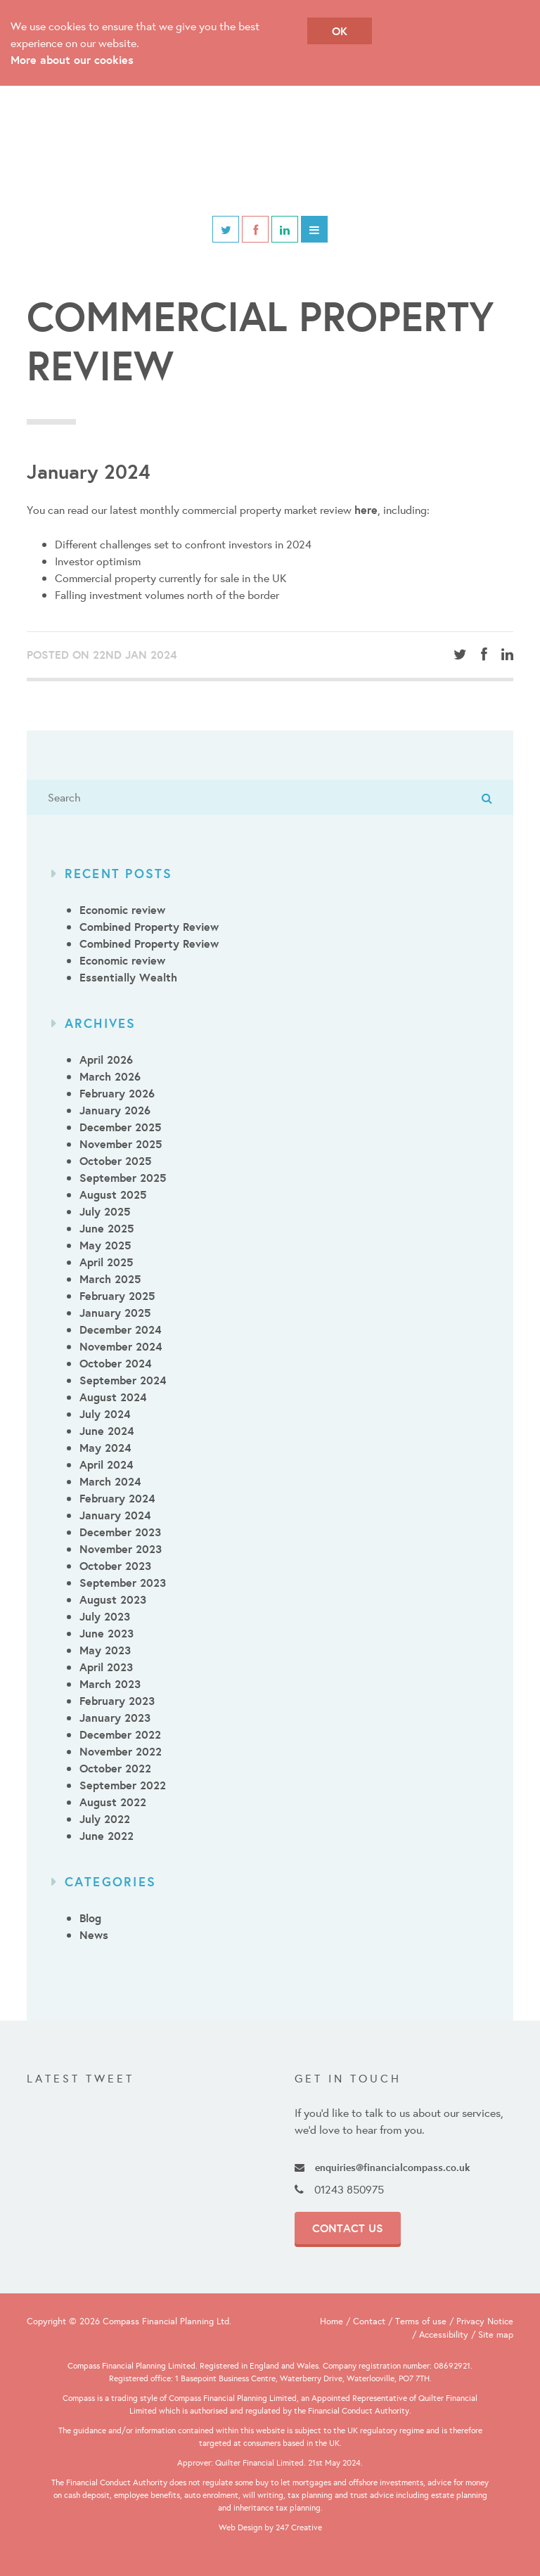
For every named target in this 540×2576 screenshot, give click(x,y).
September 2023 (122, 1582)
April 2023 (106, 1667)
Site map (495, 2334)
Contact (369, 2321)
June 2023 (106, 1633)
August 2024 (112, 1397)
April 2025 (106, 1262)
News (93, 1935)
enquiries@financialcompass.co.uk (382, 2167)
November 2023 (120, 1549)
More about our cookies (72, 59)
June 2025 (106, 1228)
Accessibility (443, 2334)
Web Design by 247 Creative (270, 2527)
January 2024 (114, 1515)
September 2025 (122, 1177)
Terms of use (420, 2321)
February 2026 (117, 1093)
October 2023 (115, 1565)
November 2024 (120, 1346)
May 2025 (105, 1245)
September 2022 (122, 1785)
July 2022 (104, 1819)
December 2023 (120, 1532)
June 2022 (106, 1835)
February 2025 (117, 1295)
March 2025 (110, 1279)
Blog (90, 1918)
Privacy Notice (484, 2321)
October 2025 (115, 1160)
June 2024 (106, 1430)
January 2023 (114, 1717)
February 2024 (117, 1498)
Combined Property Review (149, 926)
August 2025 (112, 1194)
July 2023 (104, 1616)
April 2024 (106, 1464)
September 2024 (122, 1380)
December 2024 (120, 1329)
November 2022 (120, 1751)
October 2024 (115, 1363)
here (366, 509)
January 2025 (114, 1312)
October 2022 (115, 1768)
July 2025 (104, 1211)
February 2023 (117, 1700)
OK (339, 31)
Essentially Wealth (128, 977)
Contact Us (347, 2228)
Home (331, 2321)
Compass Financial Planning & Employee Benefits (270, 151)
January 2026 (114, 1110)
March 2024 (110, 1481)
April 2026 (106, 1059)
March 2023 (110, 1684)
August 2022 (112, 1802)
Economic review (122, 909)
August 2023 (112, 1599)
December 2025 (120, 1127)
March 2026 (110, 1076)
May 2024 (105, 1447)
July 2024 (104, 1414)
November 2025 (120, 1144)
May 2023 (105, 1650)
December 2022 (120, 1734)
